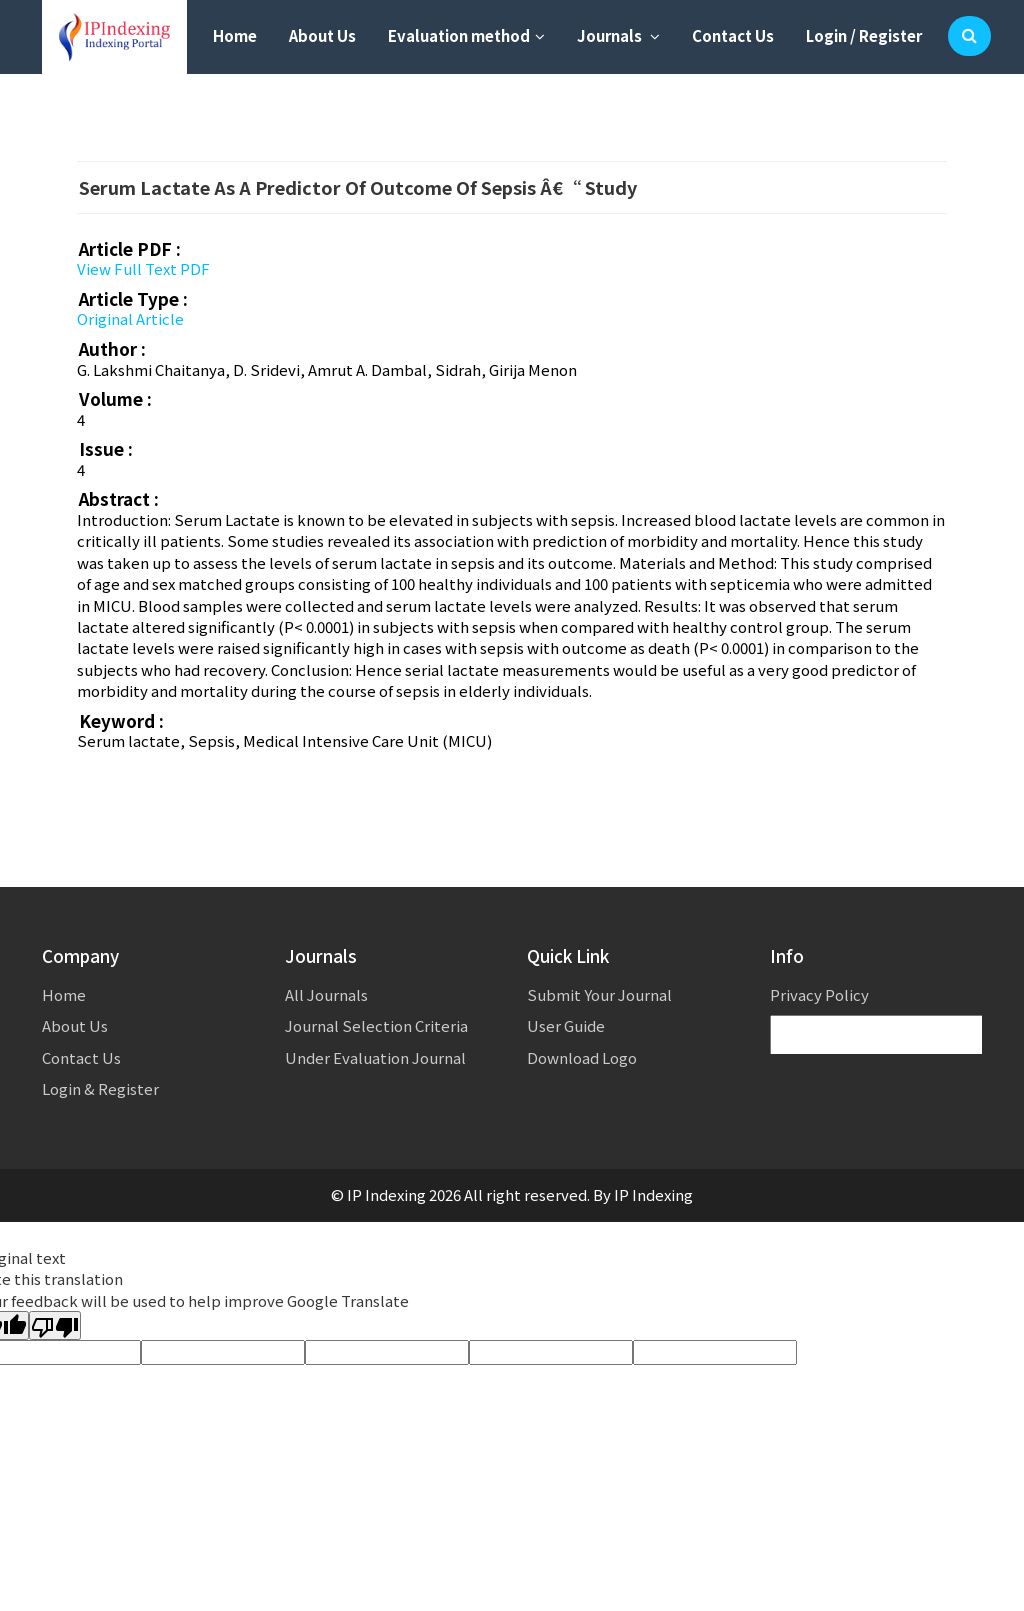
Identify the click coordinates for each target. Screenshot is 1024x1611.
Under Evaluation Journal (375, 1057)
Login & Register (100, 1088)
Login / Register (864, 35)
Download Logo (582, 1057)
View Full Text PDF (143, 268)
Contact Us (733, 35)
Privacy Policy (819, 994)
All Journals (326, 994)
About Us (322, 35)
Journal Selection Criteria (376, 1025)
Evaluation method (466, 35)
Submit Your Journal (599, 994)
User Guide (566, 1025)
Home (235, 35)
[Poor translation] (55, 1325)
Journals (618, 35)
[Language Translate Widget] (888, 1035)
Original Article (130, 318)
